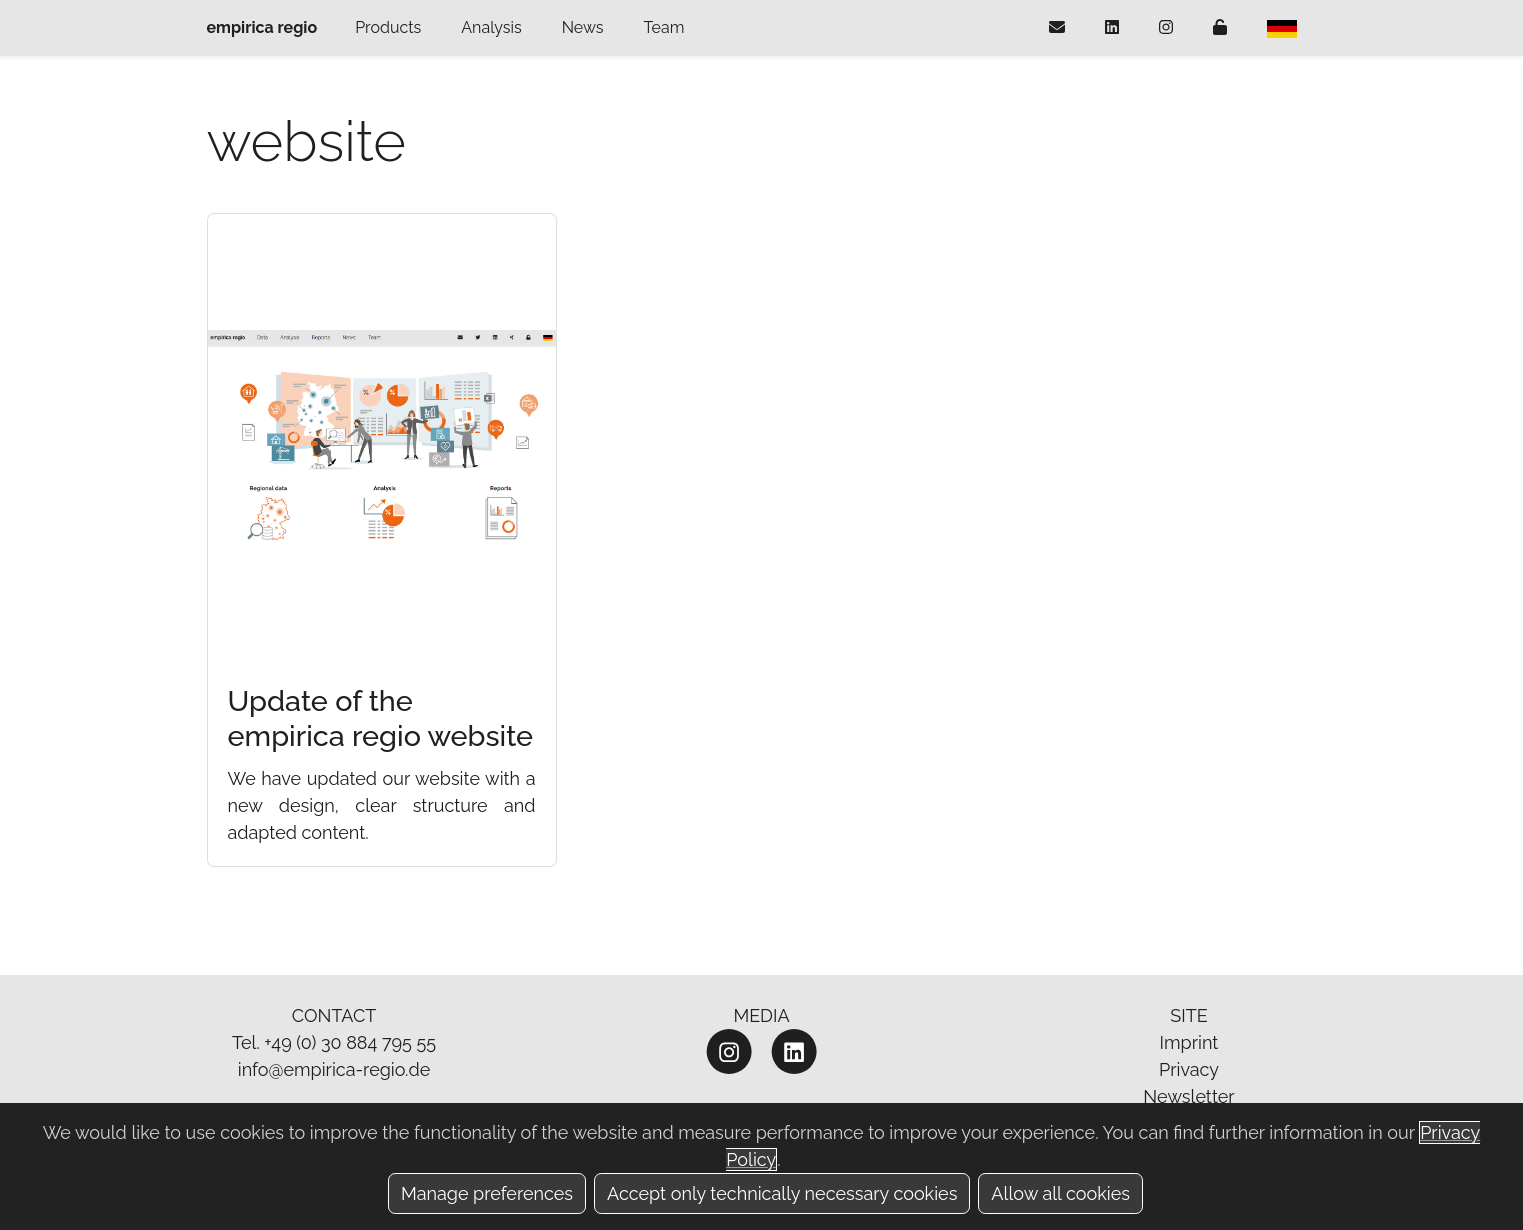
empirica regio (262, 27)
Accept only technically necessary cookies (782, 1193)
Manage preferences (487, 1193)
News (583, 27)
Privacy (1189, 1069)
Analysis (491, 27)
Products (388, 27)
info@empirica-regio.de (334, 1069)
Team (664, 27)
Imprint (1189, 1042)
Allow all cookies (1060, 1193)
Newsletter (1188, 1096)
